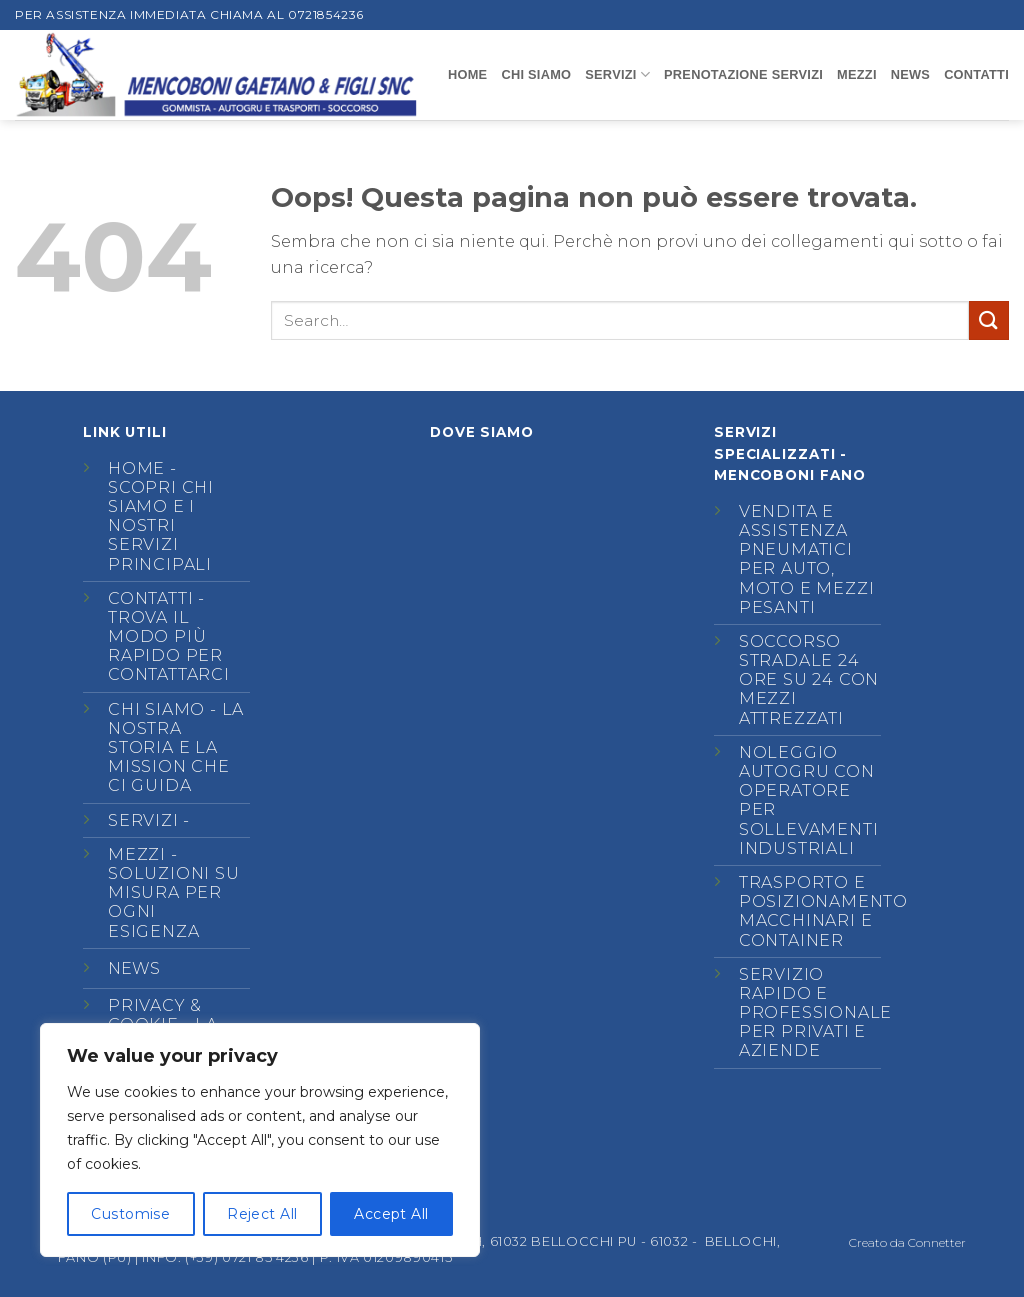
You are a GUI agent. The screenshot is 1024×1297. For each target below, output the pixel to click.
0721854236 (326, 14)
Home (467, 74)
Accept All (391, 1214)
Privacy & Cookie (155, 1015)
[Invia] (989, 320)
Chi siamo (156, 709)
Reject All (262, 1214)
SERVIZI (617, 74)
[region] (260, 1140)
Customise (130, 1214)
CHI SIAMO (536, 74)
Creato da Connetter (907, 1242)
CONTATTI (976, 74)
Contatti (150, 598)
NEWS (910, 74)
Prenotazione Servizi (743, 74)
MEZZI (857, 74)
